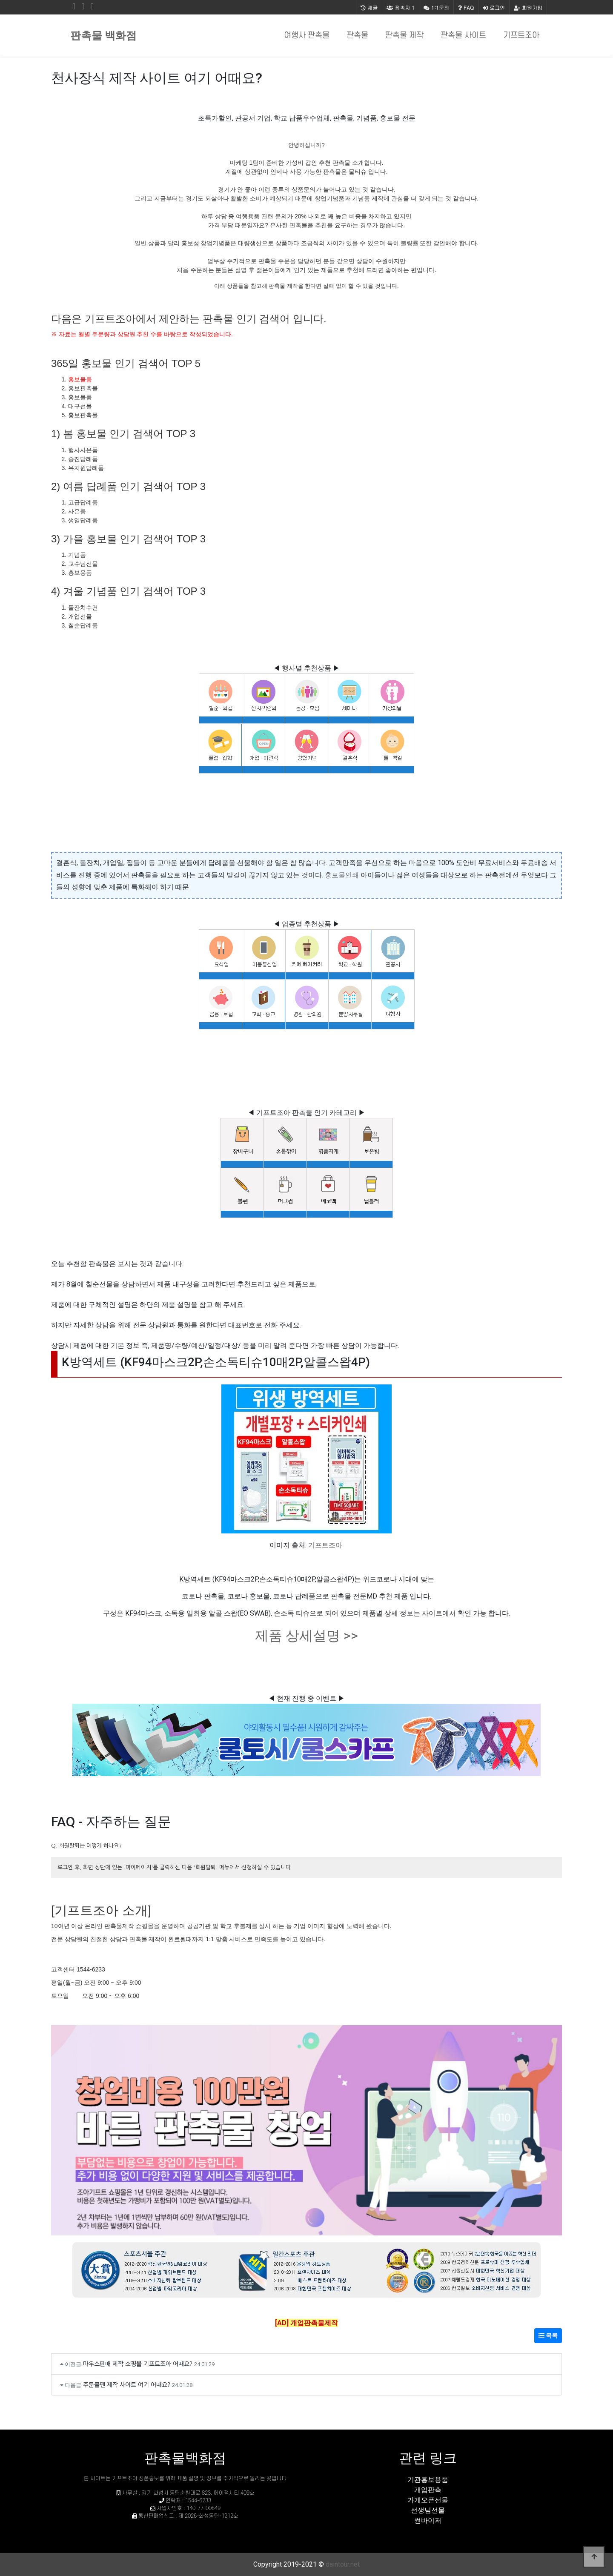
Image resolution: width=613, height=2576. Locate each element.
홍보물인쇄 (342, 875)
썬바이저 (427, 2520)
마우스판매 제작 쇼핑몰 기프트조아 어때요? (137, 2363)
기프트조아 (521, 35)
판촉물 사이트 (463, 35)
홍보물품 (80, 379)
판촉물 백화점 (103, 35)
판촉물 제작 (404, 35)
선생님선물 (428, 2510)
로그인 (494, 7)
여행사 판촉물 (306, 35)
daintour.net (343, 2564)
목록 (548, 2335)
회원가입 (528, 7)
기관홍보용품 (427, 2480)
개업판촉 (427, 2490)
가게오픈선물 (427, 2500)
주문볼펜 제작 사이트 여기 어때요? (126, 2384)
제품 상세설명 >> (306, 1636)
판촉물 (357, 35)
